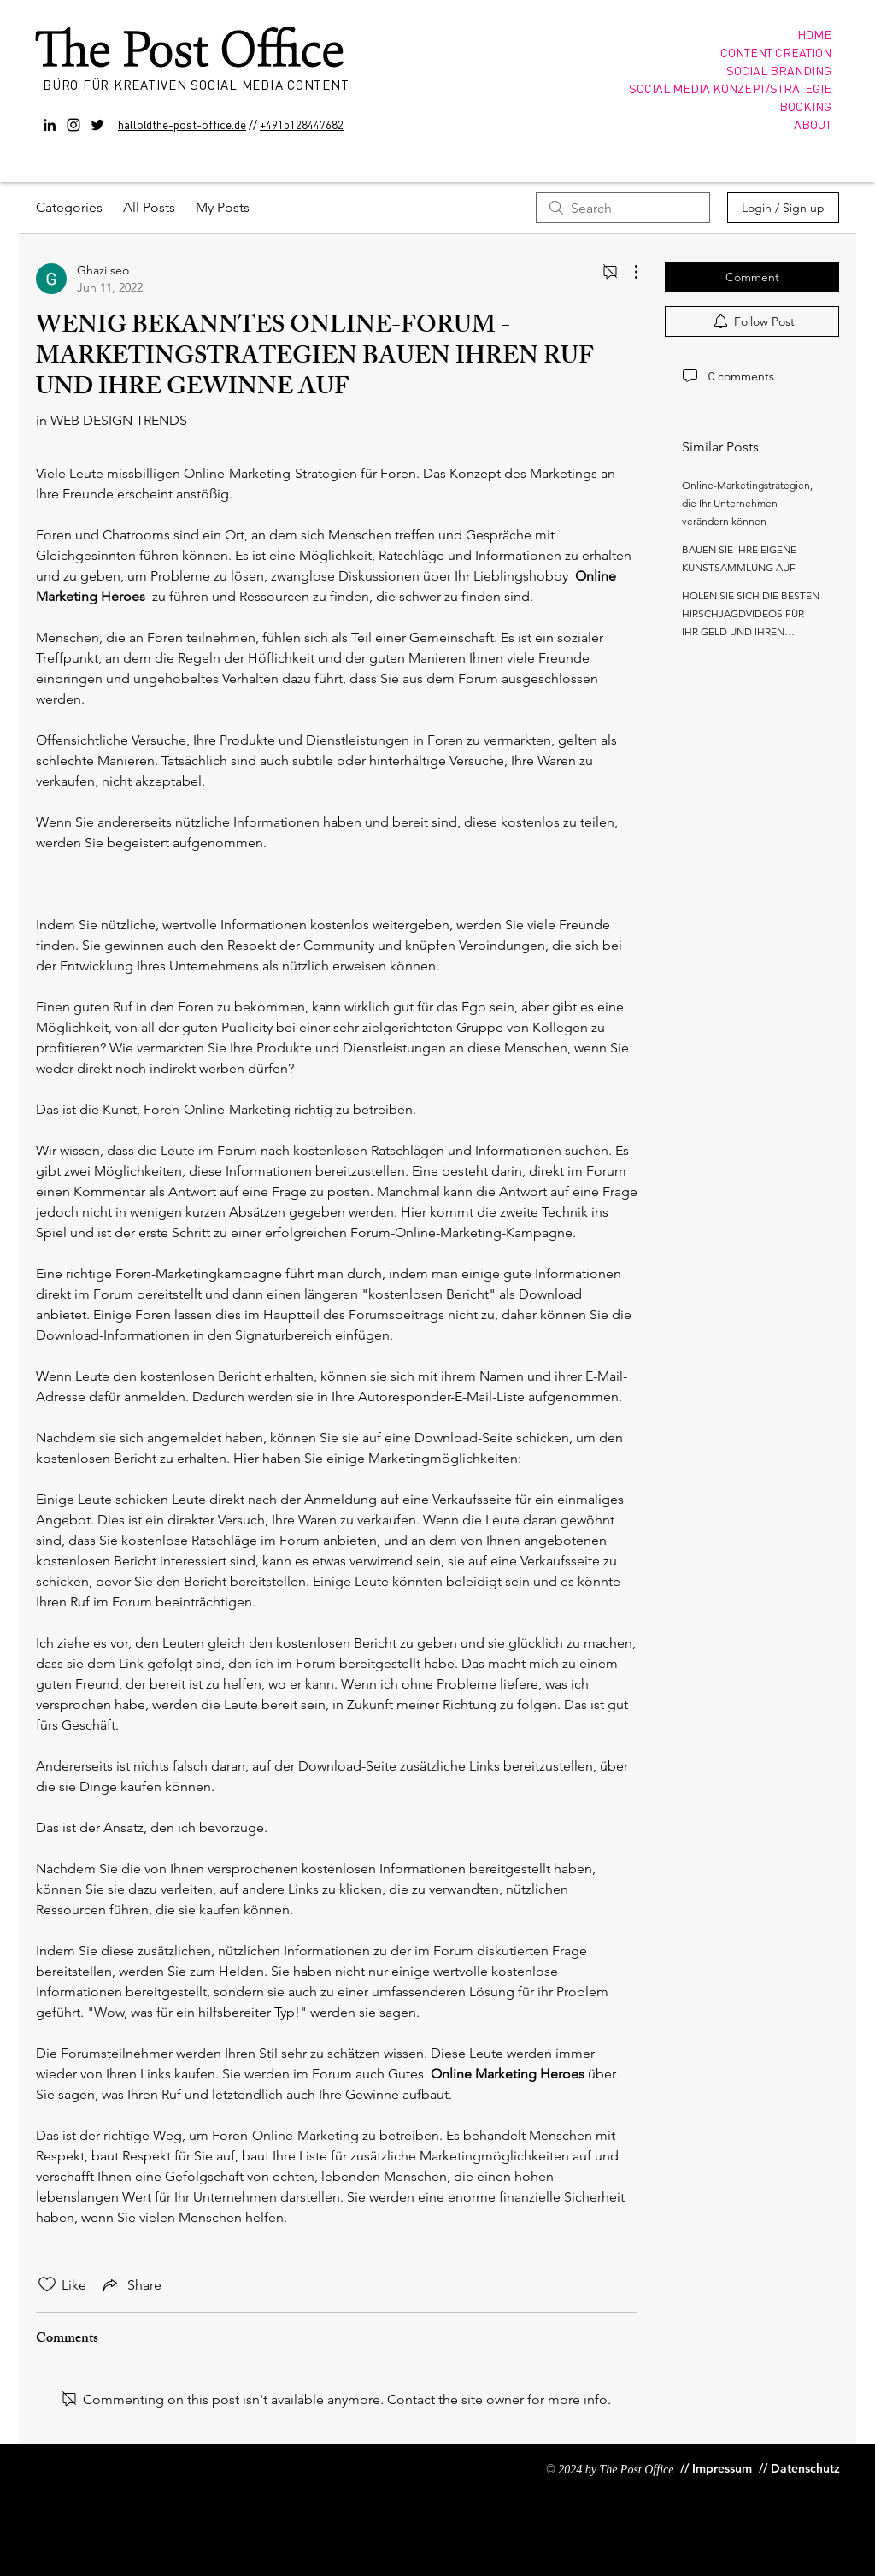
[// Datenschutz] (801, 2468)
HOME (814, 34)
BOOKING (805, 106)
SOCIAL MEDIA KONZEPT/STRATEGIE (730, 88)
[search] (623, 207)
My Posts (223, 207)
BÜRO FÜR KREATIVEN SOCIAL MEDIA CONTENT (198, 84)
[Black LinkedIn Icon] (49, 124)
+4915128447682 (302, 124)
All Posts (149, 207)
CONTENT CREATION (775, 52)
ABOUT (812, 124)
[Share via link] (130, 2284)
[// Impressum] (716, 2468)
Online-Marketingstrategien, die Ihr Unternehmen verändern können (747, 503)
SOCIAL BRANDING (778, 70)
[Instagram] (73, 124)
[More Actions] (627, 272)
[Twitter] (97, 124)
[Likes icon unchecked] (47, 2284)
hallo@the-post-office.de (182, 124)
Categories (69, 207)
